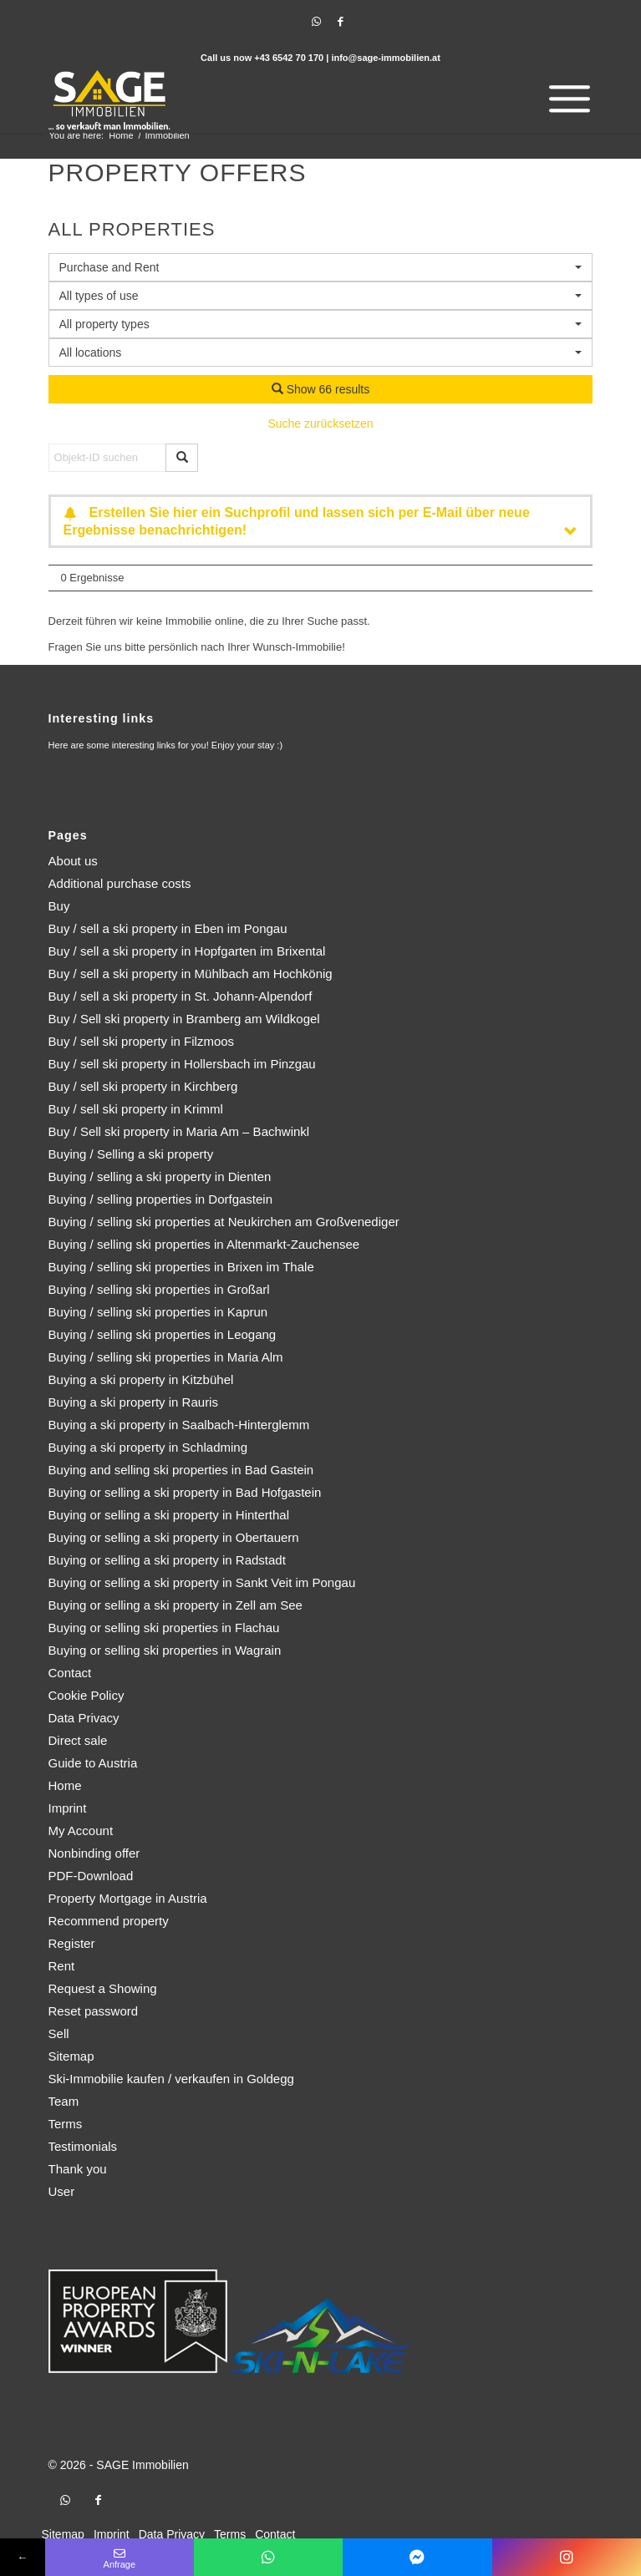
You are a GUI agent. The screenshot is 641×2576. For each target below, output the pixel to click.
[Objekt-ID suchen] (107, 458)
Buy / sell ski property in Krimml (135, 1109)
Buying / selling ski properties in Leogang (162, 1334)
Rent (61, 1966)
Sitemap (71, 2056)
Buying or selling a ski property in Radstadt (167, 1560)
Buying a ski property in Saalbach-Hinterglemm (179, 1424)
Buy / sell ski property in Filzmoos (141, 1041)
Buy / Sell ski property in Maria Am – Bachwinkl (179, 1131)
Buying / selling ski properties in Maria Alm (165, 1357)
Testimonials (83, 2146)
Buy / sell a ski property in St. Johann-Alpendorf (180, 996)
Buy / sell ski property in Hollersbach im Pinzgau (182, 1064)
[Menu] (565, 99)
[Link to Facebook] (341, 21)
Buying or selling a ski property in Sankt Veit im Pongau (202, 1582)
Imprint (67, 1808)
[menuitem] (565, 99)
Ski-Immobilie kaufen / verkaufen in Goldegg (171, 2078)
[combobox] (320, 352)
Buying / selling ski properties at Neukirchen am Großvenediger (223, 1221)
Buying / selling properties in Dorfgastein (160, 1199)
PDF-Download (91, 1876)
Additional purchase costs (119, 883)
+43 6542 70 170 (288, 58)
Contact (70, 1673)
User (61, 2191)
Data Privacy (84, 1718)
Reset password (93, 2011)
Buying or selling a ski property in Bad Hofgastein (185, 1492)
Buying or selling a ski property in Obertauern (173, 1537)
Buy (59, 906)
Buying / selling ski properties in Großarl (159, 1289)
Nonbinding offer (94, 1853)
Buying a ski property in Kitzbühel (141, 1379)
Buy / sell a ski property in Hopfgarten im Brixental (187, 951)
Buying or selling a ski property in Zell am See (175, 1605)
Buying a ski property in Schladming (147, 1447)
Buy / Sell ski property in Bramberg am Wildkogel (184, 1019)
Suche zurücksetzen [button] (320, 423)
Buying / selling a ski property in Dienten (160, 1176)
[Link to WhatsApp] (316, 21)
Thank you (77, 2169)
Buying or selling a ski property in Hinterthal (168, 1515)
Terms (65, 2124)
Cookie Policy (86, 1695)
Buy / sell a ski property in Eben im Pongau (167, 928)
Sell (58, 2033)
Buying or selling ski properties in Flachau (164, 1627)
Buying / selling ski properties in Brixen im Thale (181, 1267)
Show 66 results (321, 389)
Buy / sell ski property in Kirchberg (143, 1086)
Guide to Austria (93, 1763)
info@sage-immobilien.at (385, 58)
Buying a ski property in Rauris (133, 1402)
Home (65, 1785)
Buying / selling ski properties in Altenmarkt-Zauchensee (204, 1244)
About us (73, 861)
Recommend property (108, 1921)
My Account (81, 1830)
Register (71, 1943)
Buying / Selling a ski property (131, 1154)
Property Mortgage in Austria (127, 1898)
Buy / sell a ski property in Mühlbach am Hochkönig (190, 973)
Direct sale (78, 1740)
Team (63, 2101)
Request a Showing (102, 1988)
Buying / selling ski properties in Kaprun (158, 1312)
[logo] (266, 99)
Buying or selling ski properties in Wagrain (165, 1650)
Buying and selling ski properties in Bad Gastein (181, 1470)
